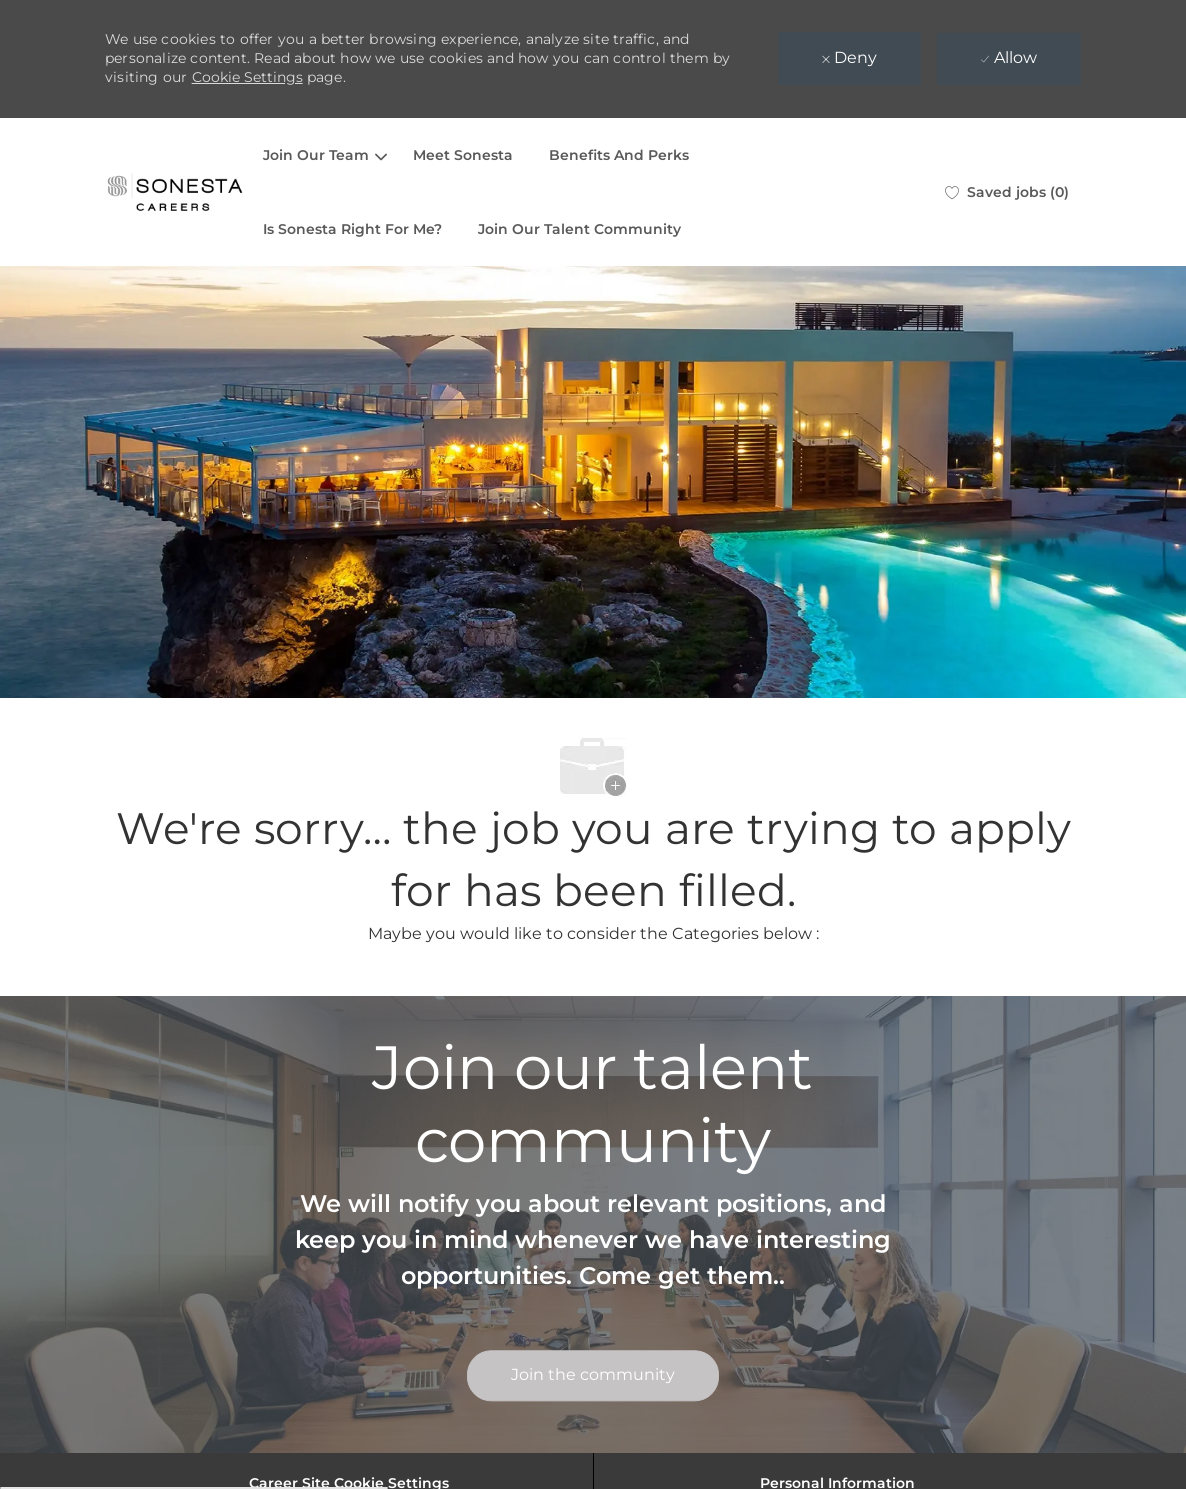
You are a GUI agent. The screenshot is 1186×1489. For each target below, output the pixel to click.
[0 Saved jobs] (1007, 192)
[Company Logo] (175, 192)
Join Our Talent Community (579, 229)
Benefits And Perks (619, 155)
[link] (593, 1375)
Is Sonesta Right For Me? (352, 229)
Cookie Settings (247, 77)
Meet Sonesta (463, 155)
